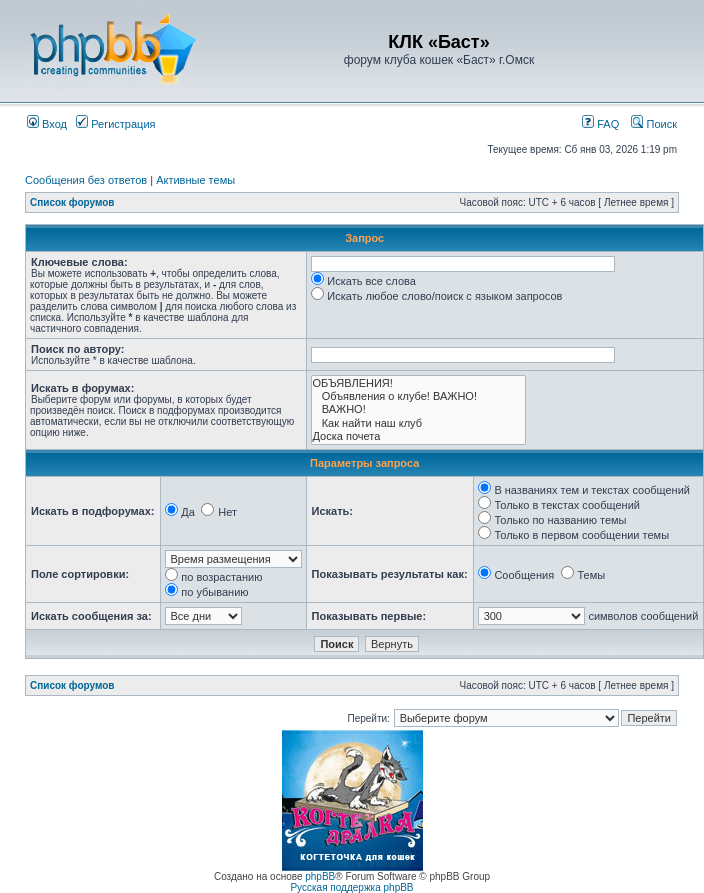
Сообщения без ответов (86, 180)
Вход (47, 124)
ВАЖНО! (418, 409)
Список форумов (72, 202)
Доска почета (418, 436)
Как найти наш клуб (418, 423)
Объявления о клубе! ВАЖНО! (418, 396)
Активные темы (195, 180)
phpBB (320, 876)
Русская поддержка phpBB (351, 887)
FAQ (600, 124)
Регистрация (115, 124)
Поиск (654, 124)
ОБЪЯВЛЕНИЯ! (418, 383)
